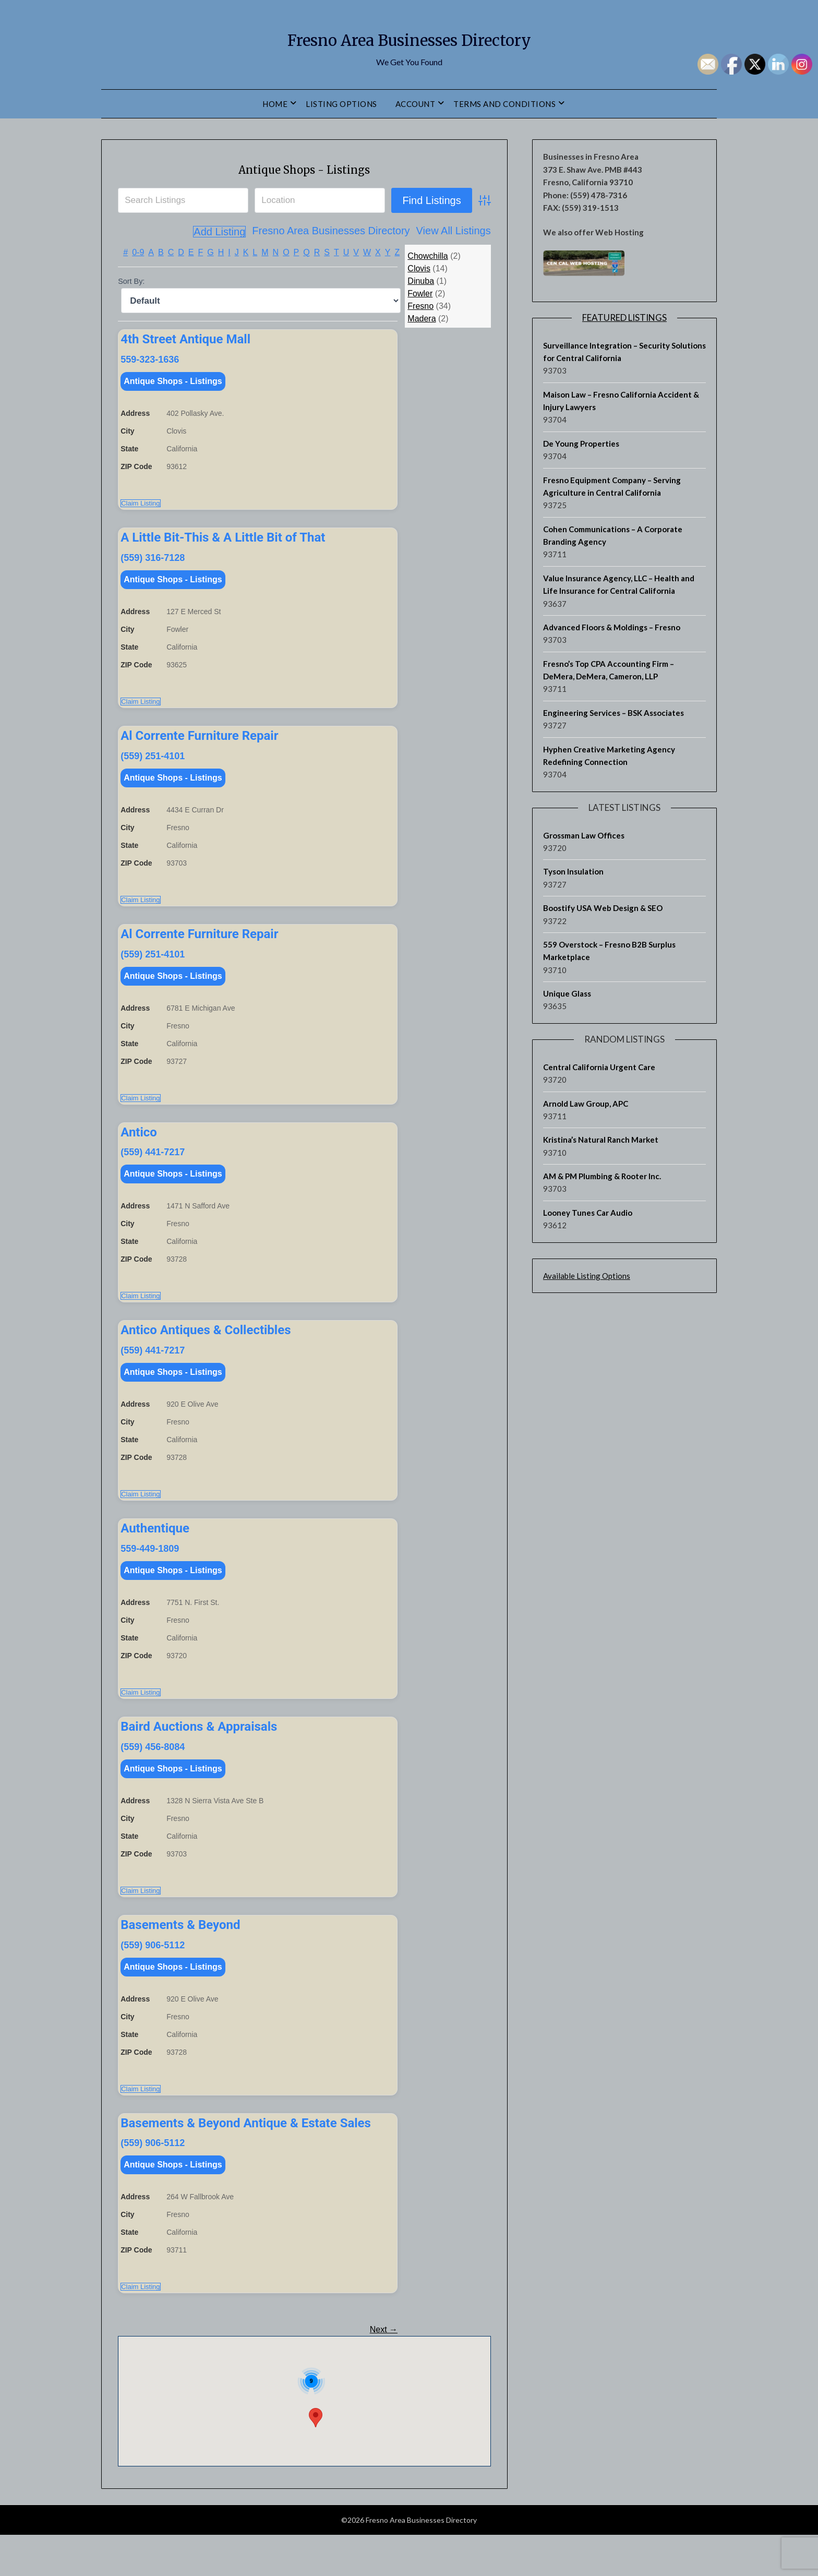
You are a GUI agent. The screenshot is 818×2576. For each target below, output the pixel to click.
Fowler (419, 293)
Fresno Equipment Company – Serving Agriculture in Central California (612, 486)
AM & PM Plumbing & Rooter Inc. (602, 1176)
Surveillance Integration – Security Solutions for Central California (624, 352)
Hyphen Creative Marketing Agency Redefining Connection (609, 755)
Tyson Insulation (573, 871)
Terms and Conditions (504, 104)
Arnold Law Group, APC (585, 1103)
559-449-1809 (150, 1573)
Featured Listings (624, 317)
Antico (139, 1148)
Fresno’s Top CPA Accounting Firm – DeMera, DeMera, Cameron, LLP (608, 670)
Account (415, 104)
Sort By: (131, 281)
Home (274, 104)
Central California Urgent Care (599, 1067)
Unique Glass (567, 993)
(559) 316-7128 (153, 561)
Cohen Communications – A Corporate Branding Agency (612, 535)
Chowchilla (427, 255)
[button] (315, 2459)
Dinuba (420, 280)
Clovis (418, 267)
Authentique (155, 1552)
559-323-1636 (150, 359)
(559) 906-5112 (153, 1978)
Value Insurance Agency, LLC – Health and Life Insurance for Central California (618, 584)
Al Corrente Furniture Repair (199, 743)
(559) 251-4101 (153, 764)
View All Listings (394, 231)
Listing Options (341, 104)
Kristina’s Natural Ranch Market (600, 1139)
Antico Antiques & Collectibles (206, 1350)
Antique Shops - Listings (304, 168)
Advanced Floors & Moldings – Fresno (611, 627)
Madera (421, 318)
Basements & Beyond (180, 1957)
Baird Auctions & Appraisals (199, 1755)
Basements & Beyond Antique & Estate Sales (246, 2160)
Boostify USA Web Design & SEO (603, 908)
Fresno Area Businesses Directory (409, 37)
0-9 (138, 251)
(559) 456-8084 (153, 1775)
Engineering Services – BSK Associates (613, 712)
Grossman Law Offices (583, 835)
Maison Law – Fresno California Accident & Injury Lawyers (621, 401)
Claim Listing (140, 507)
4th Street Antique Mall (185, 338)
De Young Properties (581, 443)
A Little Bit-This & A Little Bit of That (223, 541)
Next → (384, 2370)
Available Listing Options (586, 1275)
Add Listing (464, 231)
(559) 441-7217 (153, 1168)
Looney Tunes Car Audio (587, 1212)
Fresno (420, 305)
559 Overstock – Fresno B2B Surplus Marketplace (609, 951)
